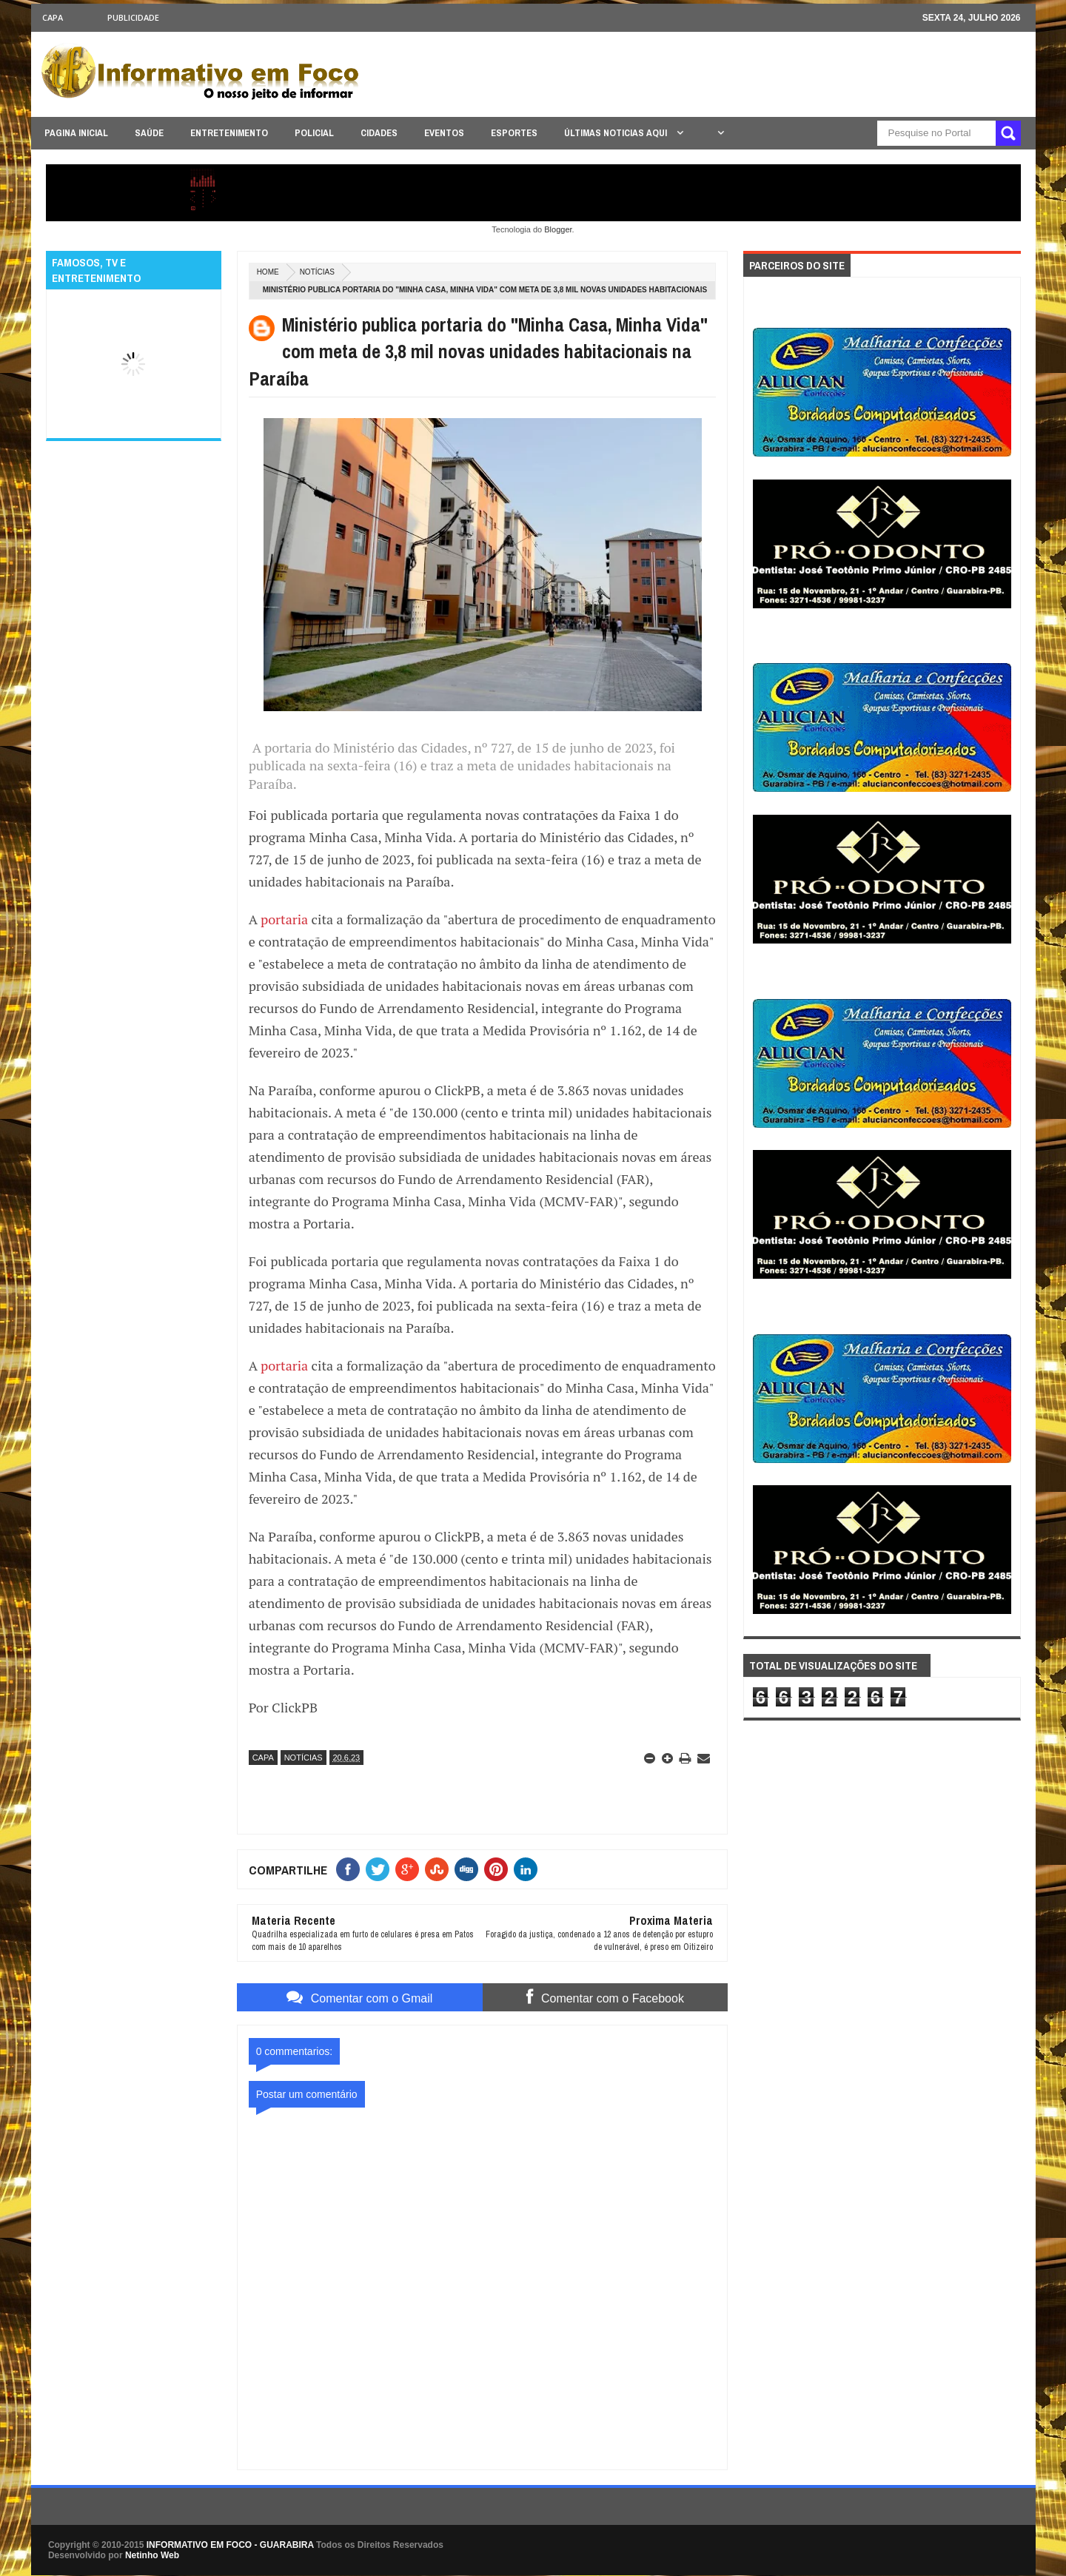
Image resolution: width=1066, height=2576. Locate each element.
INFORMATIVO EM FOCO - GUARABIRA (230, 2545)
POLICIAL (314, 133)
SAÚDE (149, 133)
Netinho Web (152, 2555)
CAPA (52, 17)
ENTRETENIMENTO (229, 133)
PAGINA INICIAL (76, 133)
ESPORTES (514, 133)
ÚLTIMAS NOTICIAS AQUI (616, 133)
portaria (284, 919)
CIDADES (379, 133)
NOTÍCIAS (317, 272)
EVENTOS (444, 133)
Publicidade (133, 17)
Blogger (557, 229)
